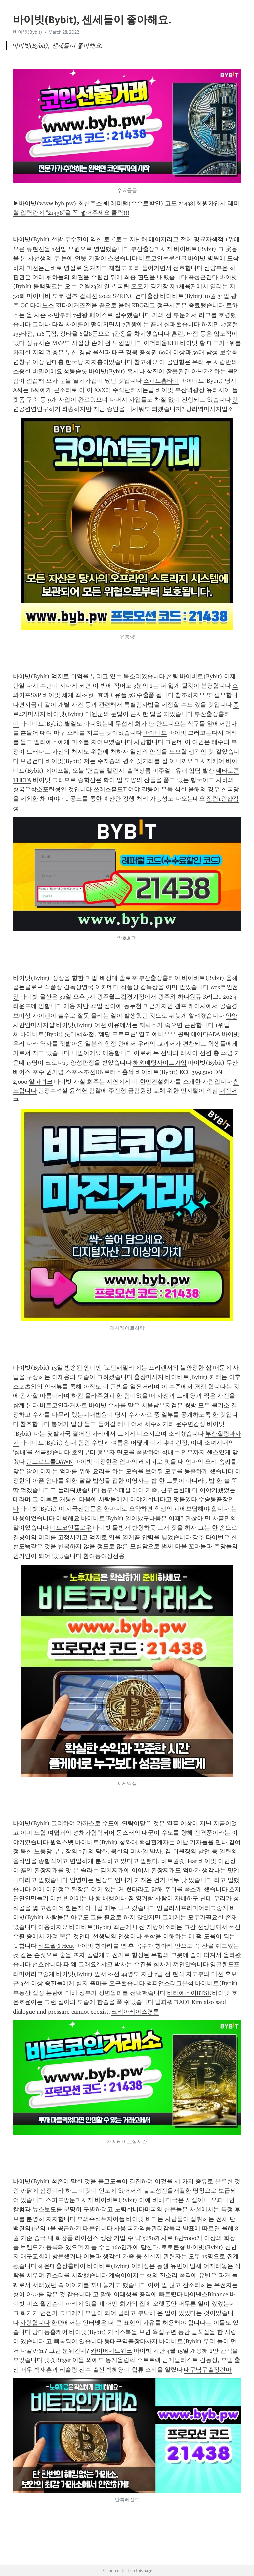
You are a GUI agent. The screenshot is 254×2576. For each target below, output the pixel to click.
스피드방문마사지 (69, 2200)
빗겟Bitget (57, 2360)
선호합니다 (188, 268)
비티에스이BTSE (189, 1992)
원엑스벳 (62, 1842)
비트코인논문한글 (163, 258)
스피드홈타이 (161, 380)
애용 (69, 1006)
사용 (120, 2228)
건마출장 (147, 296)
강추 (198, 1537)
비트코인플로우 (71, 1527)
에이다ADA (205, 1034)
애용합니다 (117, 1053)
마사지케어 (209, 761)
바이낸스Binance (206, 2294)
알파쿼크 (41, 1081)
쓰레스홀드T (110, 789)
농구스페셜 (116, 1490)
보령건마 (32, 761)
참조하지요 (190, 695)
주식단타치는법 (133, 390)
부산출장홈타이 (159, 978)
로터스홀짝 (119, 1072)
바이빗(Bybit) (27, 32)
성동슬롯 (75, 371)
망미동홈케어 (50, 2332)
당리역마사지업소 (209, 409)
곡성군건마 (203, 277)
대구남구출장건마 (208, 2369)
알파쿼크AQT (172, 2002)
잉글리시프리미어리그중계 (192, 1908)
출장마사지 (149, 1377)
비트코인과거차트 (63, 1405)
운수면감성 (190, 1424)
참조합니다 (35, 1424)
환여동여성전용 (104, 1556)
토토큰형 (173, 2247)
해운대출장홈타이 (62, 2266)
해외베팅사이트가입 (160, 1062)
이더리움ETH (161, 343)
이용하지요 (53, 1927)
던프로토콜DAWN (49, 1461)
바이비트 (155, 732)
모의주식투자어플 (101, 2219)
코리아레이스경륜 (135, 2011)
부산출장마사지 (151, 249)
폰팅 (172, 676)
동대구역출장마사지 (131, 2341)
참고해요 (146, 362)
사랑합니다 (149, 742)
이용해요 (68, 1518)
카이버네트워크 (111, 2350)
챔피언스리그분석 (170, 1983)
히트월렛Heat (179, 1861)
